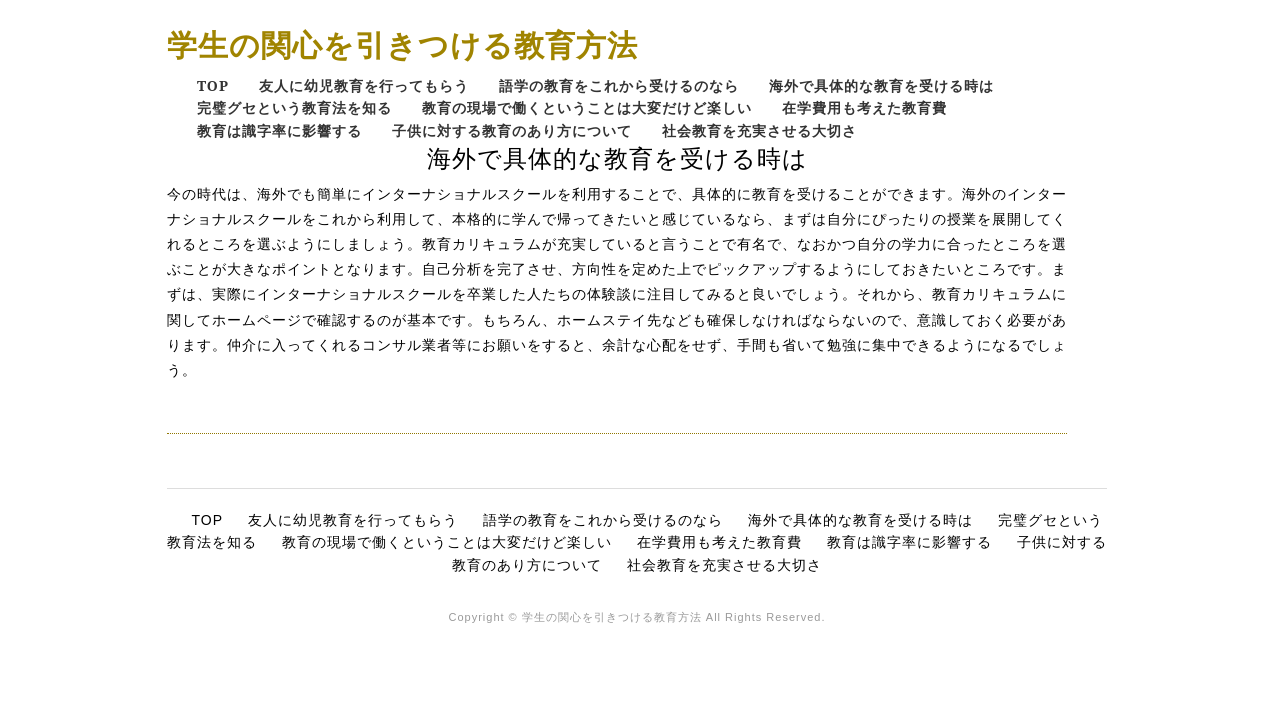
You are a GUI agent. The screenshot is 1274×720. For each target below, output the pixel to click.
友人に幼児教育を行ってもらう (364, 85)
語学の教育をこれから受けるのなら (619, 85)
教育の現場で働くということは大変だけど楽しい (587, 107)
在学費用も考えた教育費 (864, 107)
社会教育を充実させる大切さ (759, 130)
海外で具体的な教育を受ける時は (881, 85)
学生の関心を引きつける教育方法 (402, 44)
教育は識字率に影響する (279, 130)
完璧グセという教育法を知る (294, 107)
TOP (213, 85)
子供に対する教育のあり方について (512, 130)
